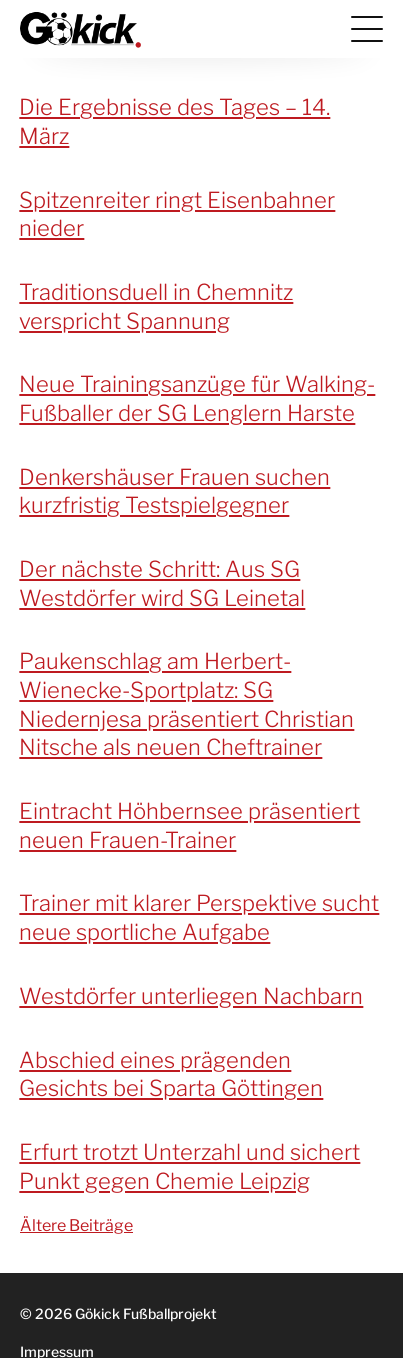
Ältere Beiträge (76, 1225)
